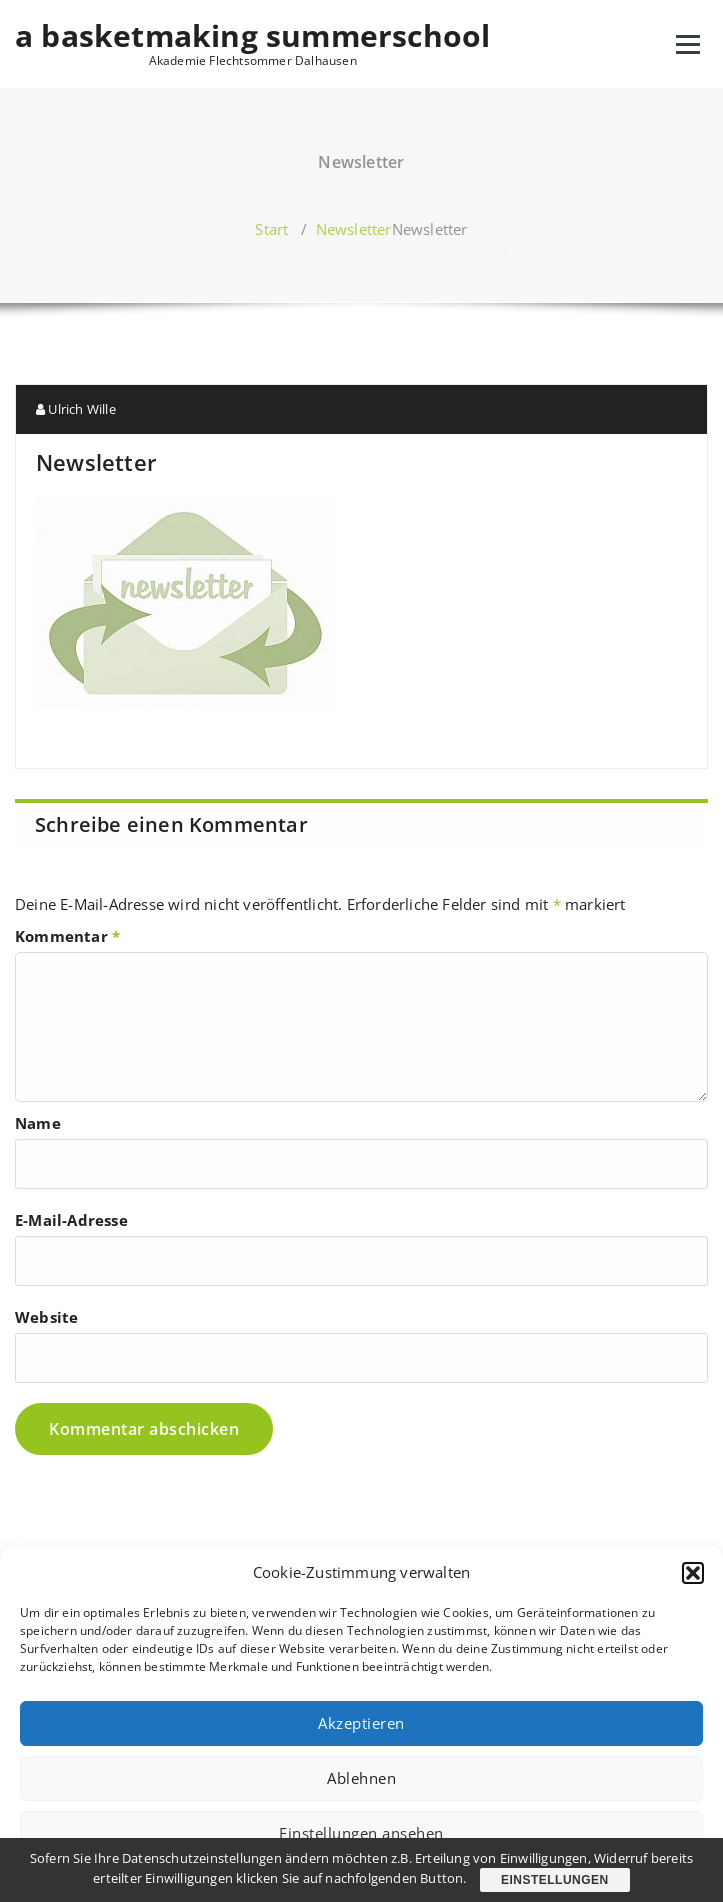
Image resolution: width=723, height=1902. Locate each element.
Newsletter (354, 229)
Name (38, 1123)
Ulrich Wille (76, 409)
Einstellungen (555, 1880)
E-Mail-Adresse (71, 1220)
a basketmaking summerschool (252, 36)
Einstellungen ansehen (361, 1833)
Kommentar (67, 936)
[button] (693, 1573)
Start (271, 229)
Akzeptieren (361, 1723)
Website (46, 1317)
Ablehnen (361, 1778)
